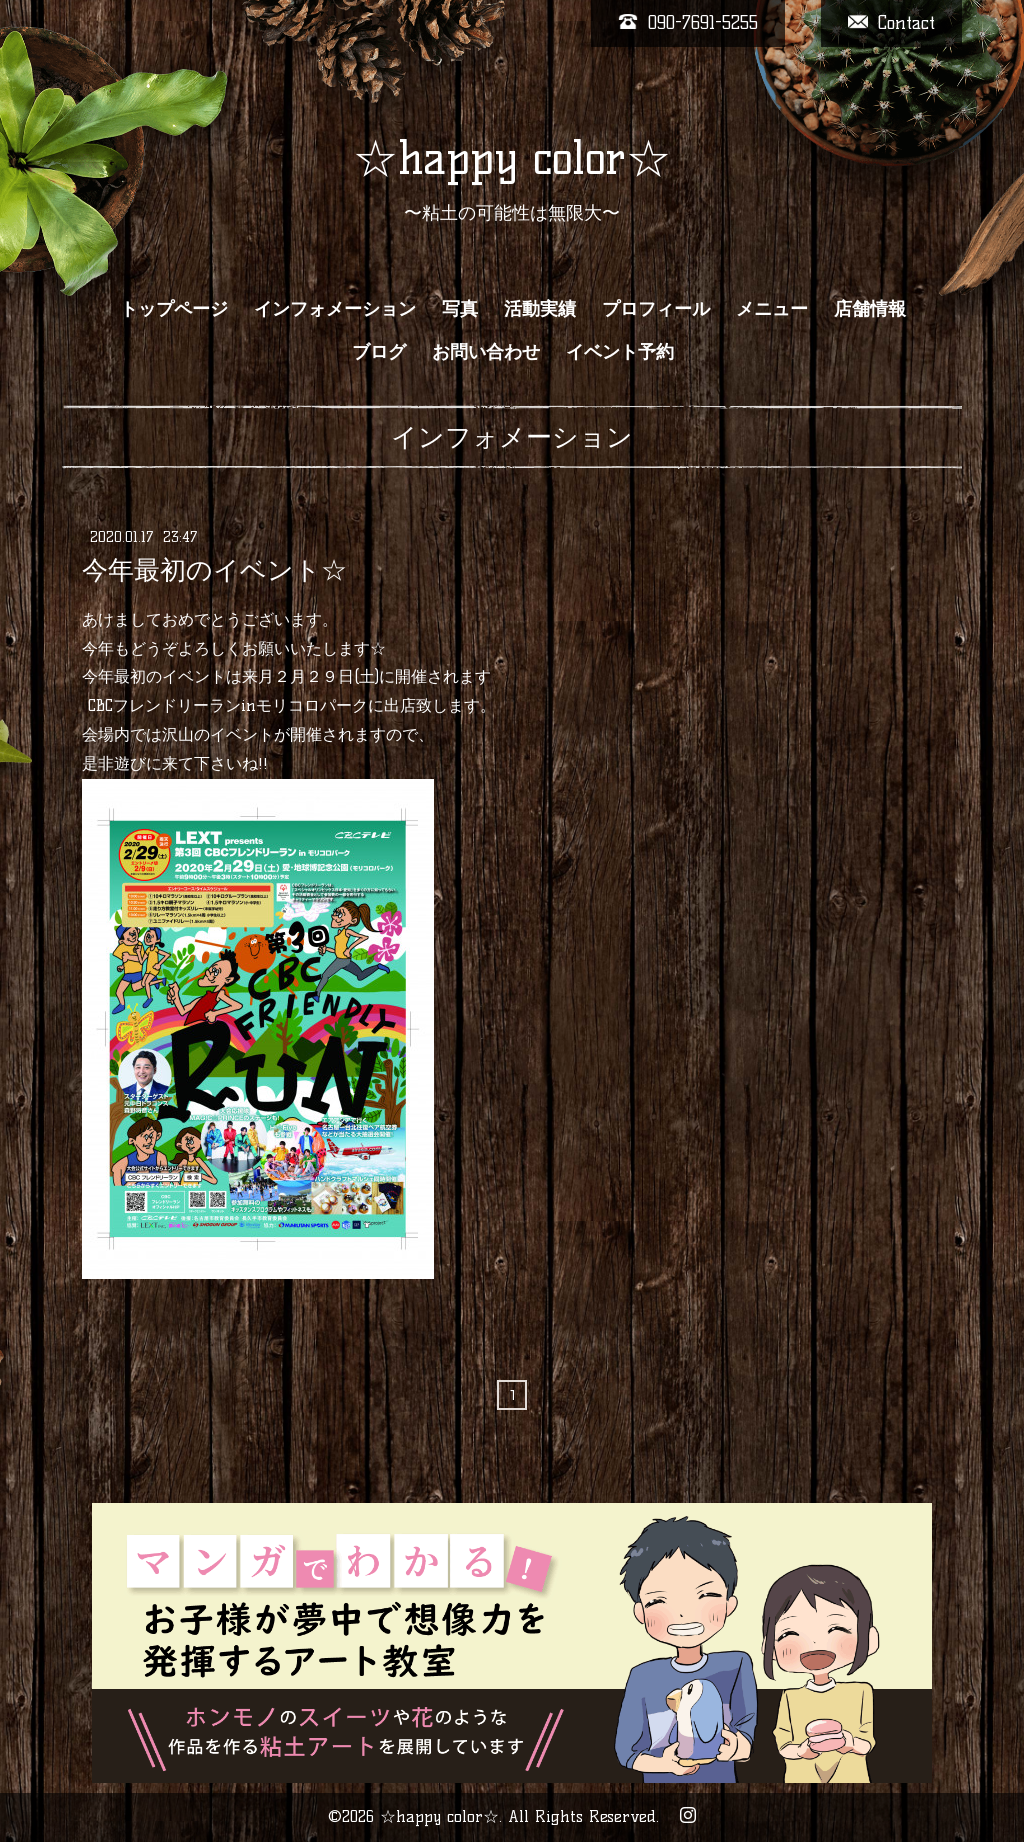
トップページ (174, 309)
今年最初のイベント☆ (214, 570)
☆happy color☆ (512, 158)
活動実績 (540, 309)
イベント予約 (620, 352)
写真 (460, 309)
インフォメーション (335, 309)
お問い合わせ (486, 352)
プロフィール (656, 309)
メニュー (772, 309)
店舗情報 (870, 309)
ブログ (379, 352)
